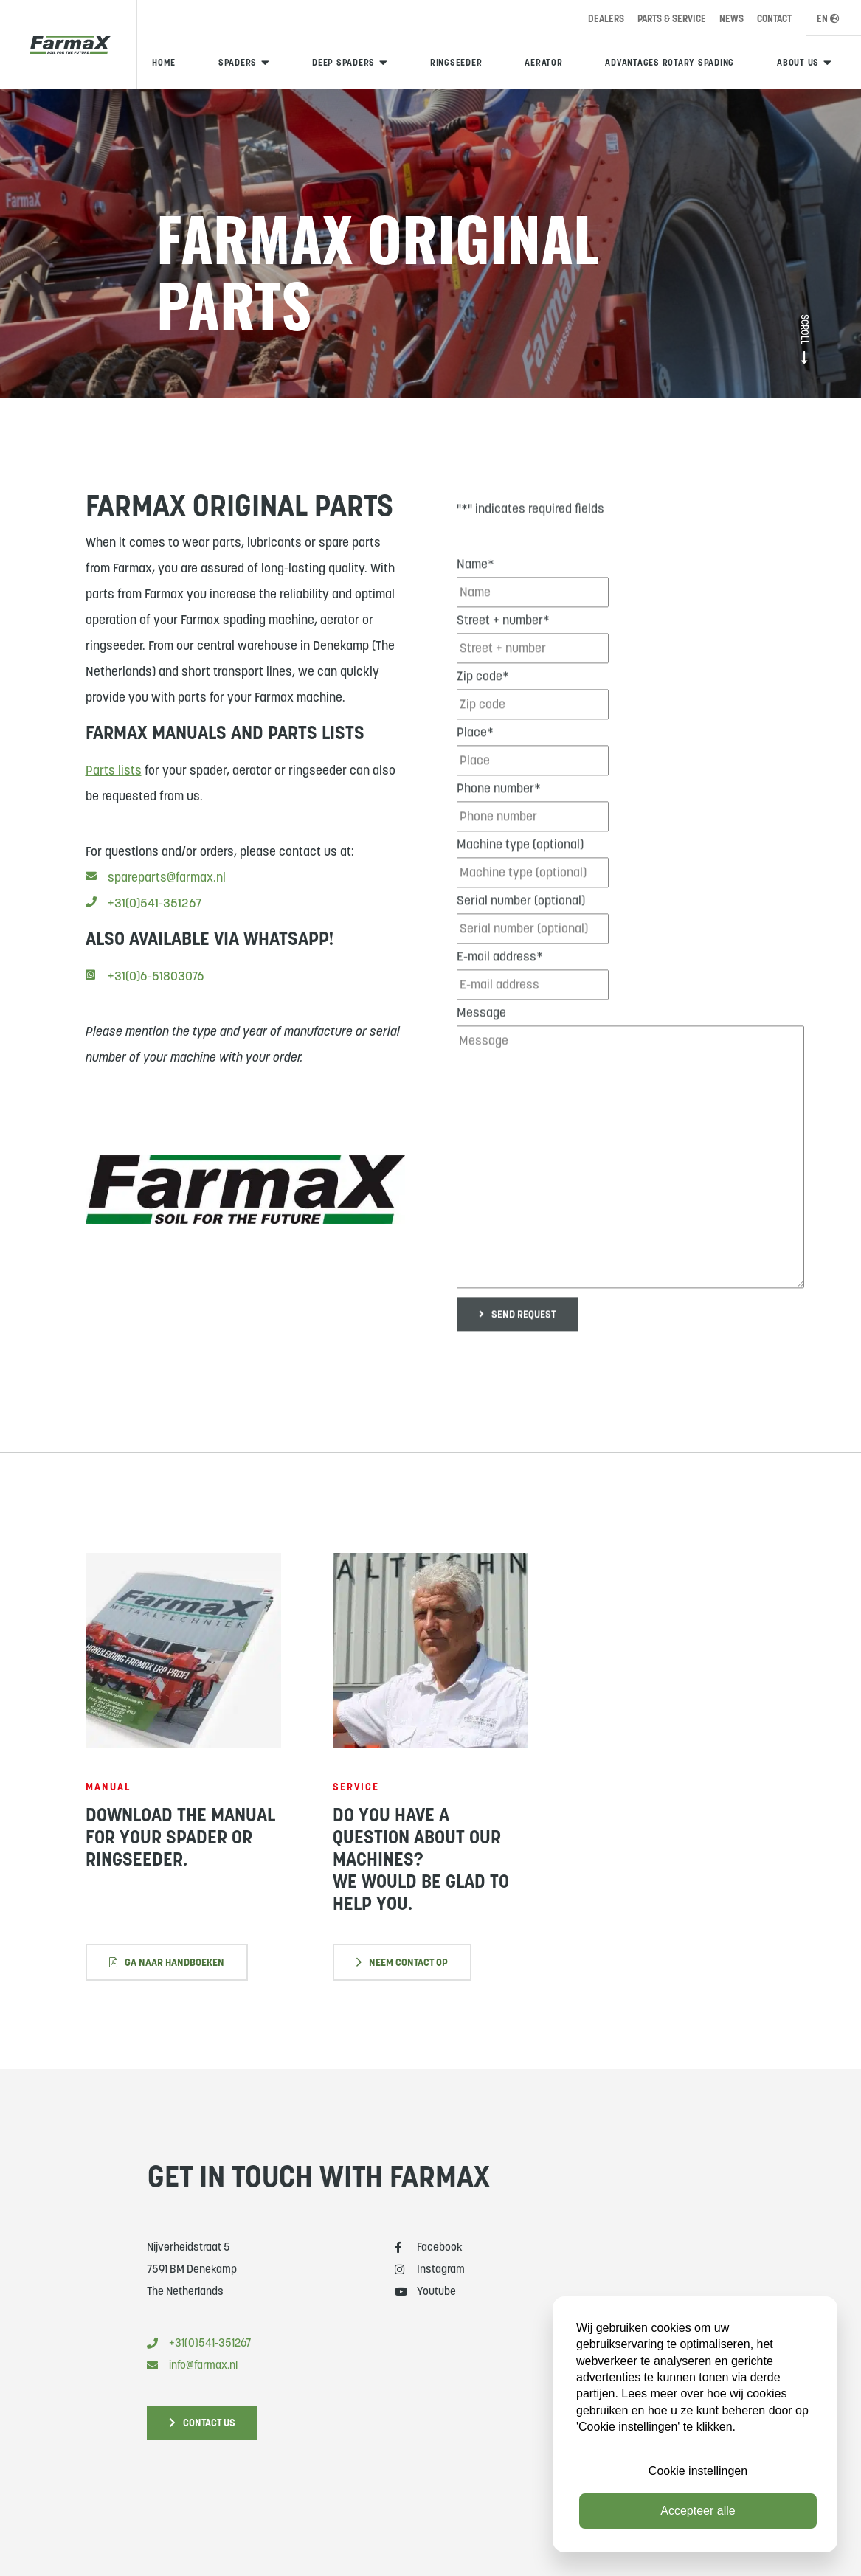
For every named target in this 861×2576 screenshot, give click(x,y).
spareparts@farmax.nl (156, 891)
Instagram (430, 2269)
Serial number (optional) (521, 937)
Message (481, 1049)
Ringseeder (456, 62)
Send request (517, 1350)
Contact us (202, 2422)
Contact (774, 19)
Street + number (503, 656)
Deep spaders (343, 62)
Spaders (237, 62)
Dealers (606, 19)
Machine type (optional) (520, 881)
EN (828, 19)
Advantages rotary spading (669, 62)
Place (475, 769)
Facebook (429, 2247)
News (731, 19)
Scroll (804, 339)
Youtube (425, 2291)
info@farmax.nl (192, 2365)
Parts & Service (671, 19)
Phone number (499, 825)
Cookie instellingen (698, 2471)
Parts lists (114, 784)
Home (164, 62)
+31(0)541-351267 (143, 917)
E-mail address (500, 993)
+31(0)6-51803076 (145, 990)
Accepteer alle (697, 2510)
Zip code (483, 712)
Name (475, 600)
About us (798, 62)
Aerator (543, 62)
